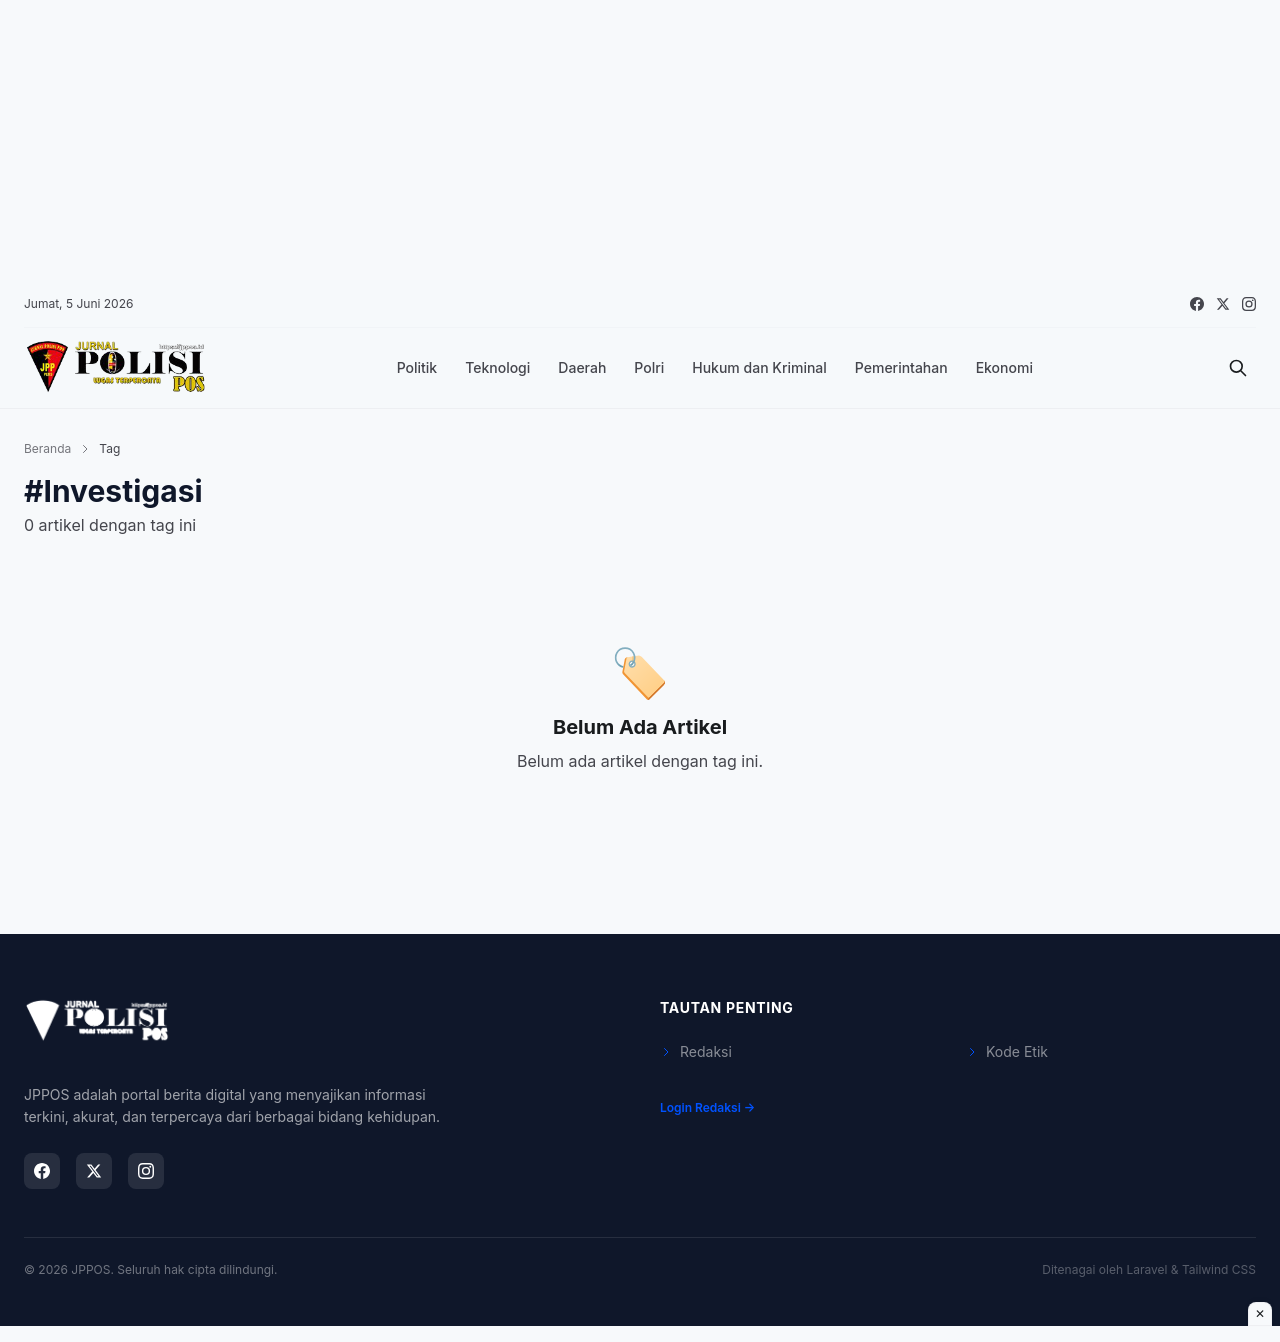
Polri (649, 367)
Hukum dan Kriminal (759, 367)
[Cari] (1238, 368)
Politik (417, 367)
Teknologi (497, 367)
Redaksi (696, 1051)
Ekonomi (1004, 367)
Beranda (47, 448)
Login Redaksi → (707, 1107)
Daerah (582, 367)
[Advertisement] (600, 140)
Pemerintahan (901, 367)
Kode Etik (1007, 1051)
